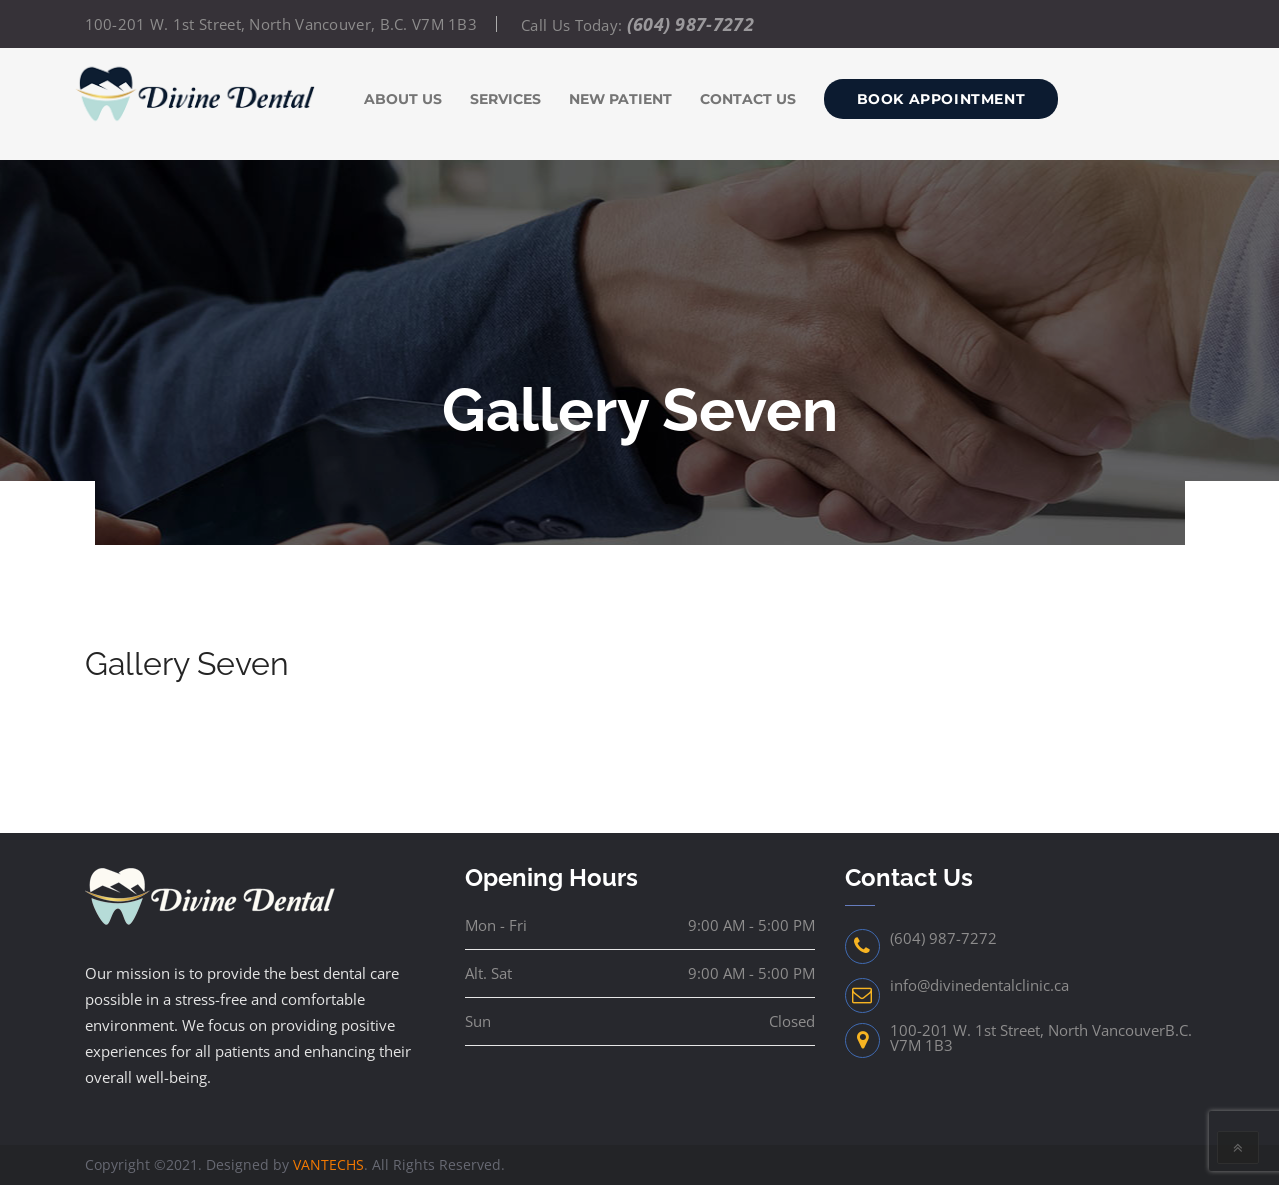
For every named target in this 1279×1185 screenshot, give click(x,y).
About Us (403, 99)
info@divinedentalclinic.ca (979, 985)
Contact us (748, 99)
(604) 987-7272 (690, 24)
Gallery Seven (187, 663)
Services (505, 99)
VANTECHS (328, 1164)
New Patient (620, 99)
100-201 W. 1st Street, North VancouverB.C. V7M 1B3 (1041, 1037)
